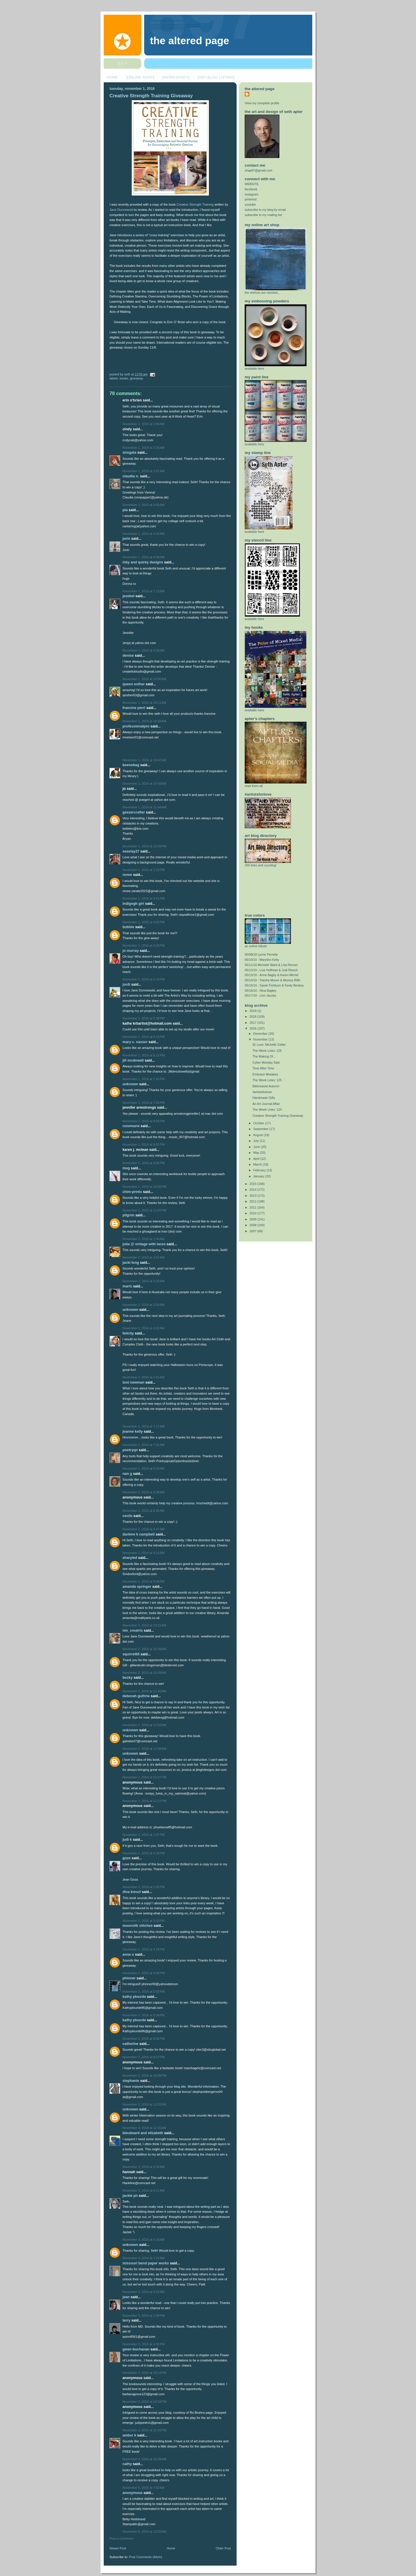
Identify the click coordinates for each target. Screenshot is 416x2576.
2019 (253, 1010)
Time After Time (263, 1068)
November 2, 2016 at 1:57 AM (143, 1257)
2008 (253, 1225)
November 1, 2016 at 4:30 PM (143, 945)
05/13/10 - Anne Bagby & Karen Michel (271, 975)
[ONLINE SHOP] (140, 77)
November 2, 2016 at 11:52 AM (144, 1725)
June (257, 1147)
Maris (127, 1286)
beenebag (130, 765)
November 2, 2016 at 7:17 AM (143, 1426)
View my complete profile (262, 103)
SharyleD (129, 1558)
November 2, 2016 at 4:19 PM (143, 1949)
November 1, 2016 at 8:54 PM (143, 1121)
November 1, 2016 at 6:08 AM (143, 557)
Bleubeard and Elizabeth (142, 2133)
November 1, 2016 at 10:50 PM (144, 1186)
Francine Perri (133, 708)
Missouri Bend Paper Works (145, 2263)
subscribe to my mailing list (263, 215)
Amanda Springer (136, 1587)
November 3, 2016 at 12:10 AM (144, 2128)
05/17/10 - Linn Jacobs (260, 995)
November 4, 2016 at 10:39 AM (144, 2459)
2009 (253, 1219)
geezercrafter (133, 812)
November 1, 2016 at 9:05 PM (143, 1163)
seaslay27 (130, 851)
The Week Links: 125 (267, 1080)
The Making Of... (264, 1056)
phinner (128, 1978)
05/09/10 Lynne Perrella (261, 954)
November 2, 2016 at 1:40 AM (143, 1239)
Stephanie (130, 2081)
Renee (127, 875)
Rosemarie (131, 1126)
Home (171, 2548)
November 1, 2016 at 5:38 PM (143, 1018)
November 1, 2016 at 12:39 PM (144, 846)
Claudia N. (130, 476)
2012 (253, 1201)
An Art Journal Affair (266, 1103)
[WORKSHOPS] (175, 77)
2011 (253, 1207)
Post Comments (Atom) (145, 2557)
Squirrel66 (131, 1654)
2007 (253, 1231)
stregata (129, 453)
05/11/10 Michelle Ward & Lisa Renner (271, 965)
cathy (127, 2464)
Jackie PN (130, 2196)
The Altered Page (189, 40)
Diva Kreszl (131, 1892)
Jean (126, 2297)
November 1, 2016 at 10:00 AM (144, 679)
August (258, 1135)
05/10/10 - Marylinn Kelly (262, 959)
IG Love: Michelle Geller (269, 1044)
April (257, 1158)
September (261, 1129)
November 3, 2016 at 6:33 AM (143, 2239)
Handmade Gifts (263, 1097)
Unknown (130, 1084)
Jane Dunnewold (121, 209)
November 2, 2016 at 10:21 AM (144, 1625)
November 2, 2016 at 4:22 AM (143, 1328)
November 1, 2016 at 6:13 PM (143, 1036)
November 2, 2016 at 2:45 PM (143, 1887)
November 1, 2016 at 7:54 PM (143, 1102)
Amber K (129, 2435)
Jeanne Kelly (132, 1432)
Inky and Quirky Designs (142, 562)
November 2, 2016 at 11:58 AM (144, 1748)
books (124, 378)
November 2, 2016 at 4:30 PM (143, 1973)
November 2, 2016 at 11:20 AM (144, 1691)
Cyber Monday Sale (266, 1062)
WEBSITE (252, 184)
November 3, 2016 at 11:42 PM (144, 2430)
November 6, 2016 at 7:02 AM (143, 2487)
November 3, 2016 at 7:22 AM (143, 2258)
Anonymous (132, 2493)
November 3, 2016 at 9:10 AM (143, 2292)
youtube (250, 204)
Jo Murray (130, 951)
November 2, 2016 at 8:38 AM (143, 1492)
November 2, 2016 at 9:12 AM (143, 1553)
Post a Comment (121, 2538)
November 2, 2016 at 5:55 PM (143, 1991)
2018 (253, 1016)
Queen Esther (133, 684)
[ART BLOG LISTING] (216, 77)
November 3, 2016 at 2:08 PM (143, 2315)
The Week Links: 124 (267, 1109)
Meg (126, 1168)
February (260, 1170)
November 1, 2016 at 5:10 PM (143, 979)
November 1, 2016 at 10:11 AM (144, 702)
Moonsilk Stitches (137, 1926)
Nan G (127, 1474)
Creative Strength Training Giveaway (151, 95)
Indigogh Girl (133, 904)
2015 (253, 1183)
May (256, 1152)
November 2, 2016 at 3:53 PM (143, 1920)
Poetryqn (130, 1450)
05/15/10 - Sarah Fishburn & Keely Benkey (274, 985)
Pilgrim (128, 1215)
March (258, 1164)
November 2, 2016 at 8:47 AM (143, 1529)
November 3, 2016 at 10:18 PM (144, 2401)
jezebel (128, 596)
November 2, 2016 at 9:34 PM (143, 2015)
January (259, 1176)
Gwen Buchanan (135, 2349)
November (261, 1039)
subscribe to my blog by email (265, 209)
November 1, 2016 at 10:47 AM (144, 760)
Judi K (127, 1840)
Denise (128, 656)
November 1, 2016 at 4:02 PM (143, 922)
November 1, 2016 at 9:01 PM (143, 1144)
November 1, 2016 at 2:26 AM (143, 447)
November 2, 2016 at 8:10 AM (143, 1468)
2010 (253, 1213)
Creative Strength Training (195, 204)
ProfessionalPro (135, 726)
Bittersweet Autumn (265, 1086)
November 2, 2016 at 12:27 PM (144, 1777)
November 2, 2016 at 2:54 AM (143, 1304)
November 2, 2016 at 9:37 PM (143, 2057)
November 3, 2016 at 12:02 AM (144, 2104)
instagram (251, 194)
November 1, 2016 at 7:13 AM (143, 591)
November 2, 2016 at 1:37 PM (143, 1834)
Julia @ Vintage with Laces (144, 1244)
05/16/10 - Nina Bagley (260, 990)
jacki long (130, 1263)
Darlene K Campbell (138, 1534)
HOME (112, 77)
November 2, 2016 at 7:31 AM (143, 1445)
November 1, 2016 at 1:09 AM (143, 424)
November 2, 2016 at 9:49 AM (143, 1581)
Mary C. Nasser (135, 1042)
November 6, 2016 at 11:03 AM (144, 2531)
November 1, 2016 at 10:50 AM (144, 783)
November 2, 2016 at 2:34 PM (143, 1853)
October (259, 1123)
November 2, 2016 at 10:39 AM (144, 1649)
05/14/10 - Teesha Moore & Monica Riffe (272, 980)
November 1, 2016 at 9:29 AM (143, 650)
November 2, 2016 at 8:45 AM (143, 1510)
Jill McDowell (133, 1060)
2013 (253, 1195)
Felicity (128, 1333)
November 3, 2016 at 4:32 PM (143, 2344)
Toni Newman (133, 1382)
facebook (251, 189)
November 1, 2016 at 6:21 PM (143, 1055)
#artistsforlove (262, 1092)
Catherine (130, 2044)
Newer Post (117, 2548)
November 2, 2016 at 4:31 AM (143, 1377)
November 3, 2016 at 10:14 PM (144, 2372)
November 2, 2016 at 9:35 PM (143, 2038)
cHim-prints (132, 1192)
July (256, 1140)
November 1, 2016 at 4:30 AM (143, 533)
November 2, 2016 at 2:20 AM (143, 1281)
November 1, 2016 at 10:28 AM (144, 721)
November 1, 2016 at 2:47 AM (143, 471)
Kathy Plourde (134, 1997)
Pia (125, 510)
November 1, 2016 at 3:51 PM (143, 898)
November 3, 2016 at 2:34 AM (143, 2167)
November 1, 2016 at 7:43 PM (143, 1079)
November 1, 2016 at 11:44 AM (144, 807)
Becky (127, 1678)
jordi (126, 984)
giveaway (136, 378)
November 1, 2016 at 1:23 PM (143, 870)
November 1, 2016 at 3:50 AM (143, 505)
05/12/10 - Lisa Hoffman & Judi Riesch (271, 970)
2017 (253, 1022)
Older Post (223, 2548)
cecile (127, 1516)
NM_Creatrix (132, 1630)
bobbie (128, 927)
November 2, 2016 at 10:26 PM (144, 2075)
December (261, 1033)
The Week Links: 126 (267, 1050)
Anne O (128, 1955)
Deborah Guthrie (136, 1696)
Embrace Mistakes (265, 1074)
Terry (126, 2320)
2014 (253, 1189)
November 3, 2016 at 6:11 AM (143, 2190)
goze (126, 1858)
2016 (253, 1028)
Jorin (126, 539)
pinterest (251, 199)
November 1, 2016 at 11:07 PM (144, 1210)
